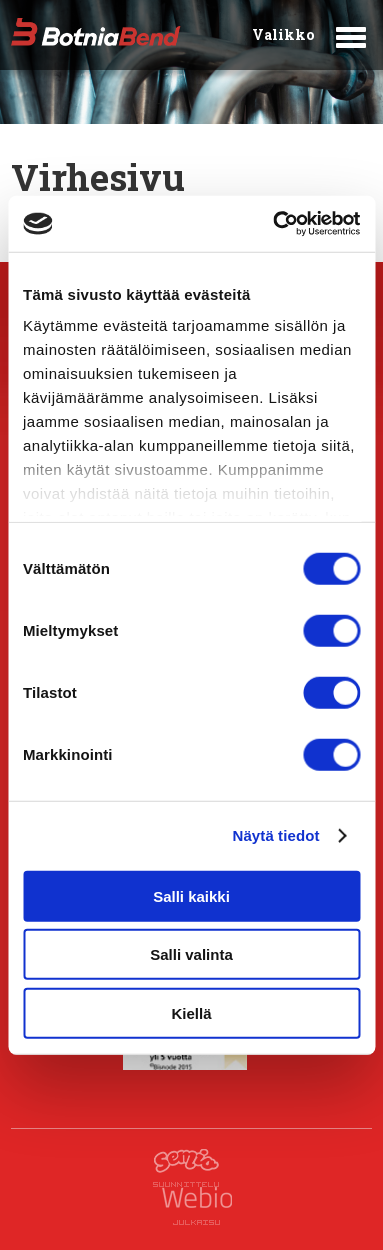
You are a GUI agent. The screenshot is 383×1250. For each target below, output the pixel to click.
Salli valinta (191, 954)
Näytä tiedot (276, 835)
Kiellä (191, 1012)
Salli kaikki (191, 895)
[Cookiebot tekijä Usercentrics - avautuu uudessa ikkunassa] (274, 224)
